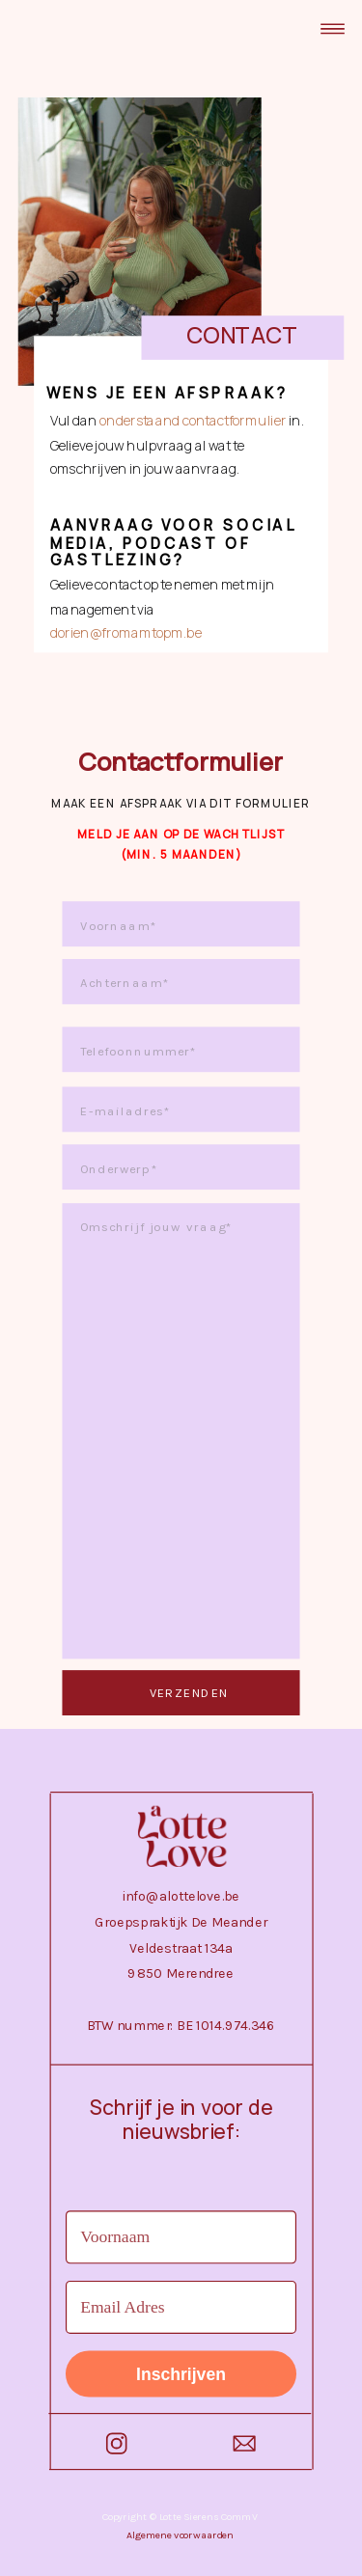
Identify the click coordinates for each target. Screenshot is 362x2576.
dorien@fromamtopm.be (126, 633)
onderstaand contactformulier (192, 420)
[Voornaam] (181, 2236)
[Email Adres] (181, 2307)
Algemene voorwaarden (180, 2535)
